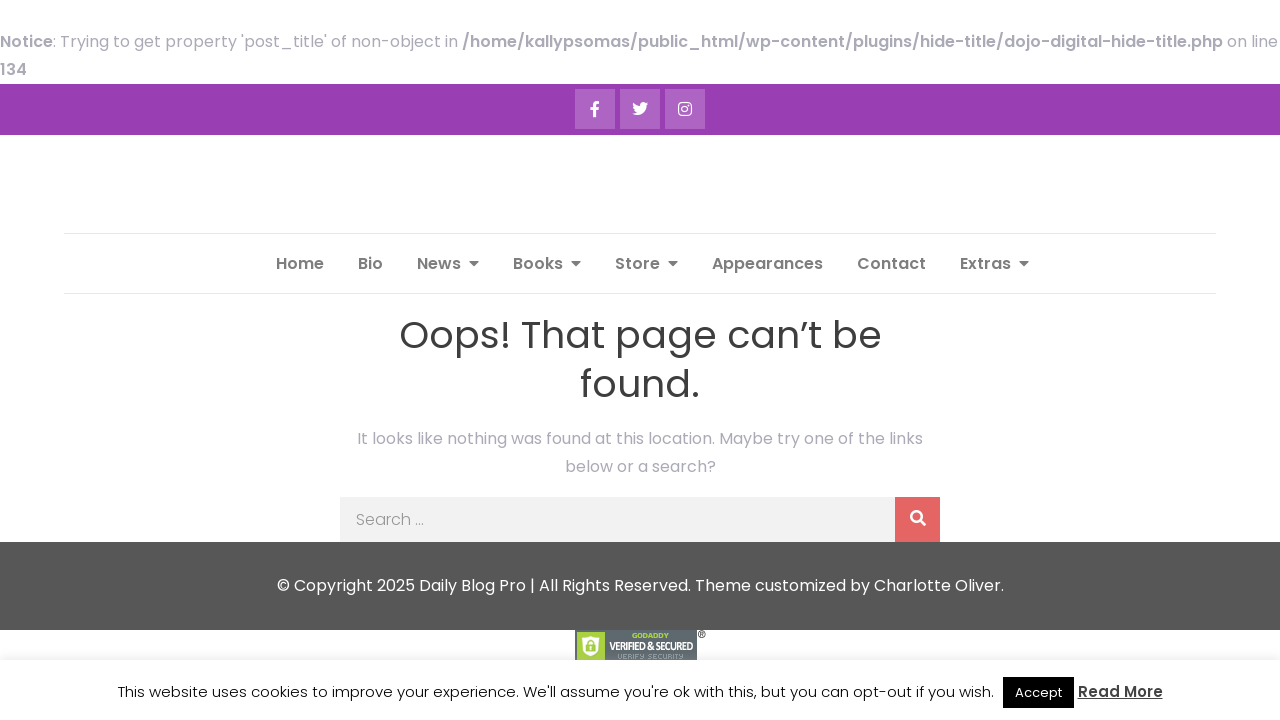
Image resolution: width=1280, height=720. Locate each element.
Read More (1120, 691)
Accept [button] (1038, 692)
